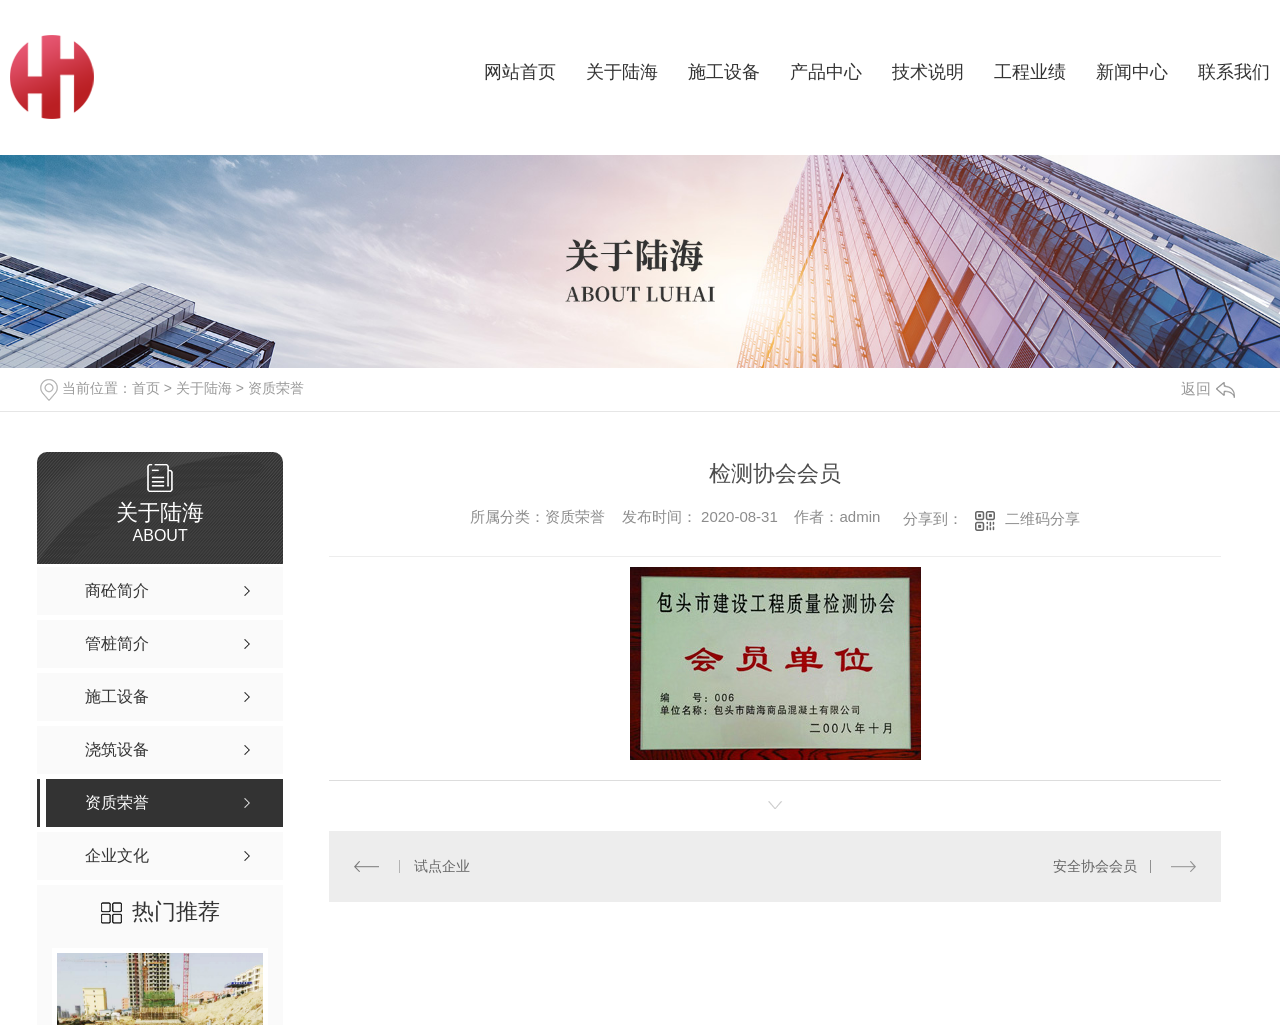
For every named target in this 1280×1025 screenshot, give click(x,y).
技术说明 (928, 72)
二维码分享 (1042, 518)
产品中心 (826, 72)
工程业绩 (1030, 72)
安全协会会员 (1095, 866)
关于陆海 (622, 72)
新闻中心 (1132, 72)
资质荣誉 (276, 388)
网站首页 (520, 72)
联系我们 (1234, 72)
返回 (1208, 388)
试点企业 (442, 866)
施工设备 (724, 72)
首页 (146, 388)
